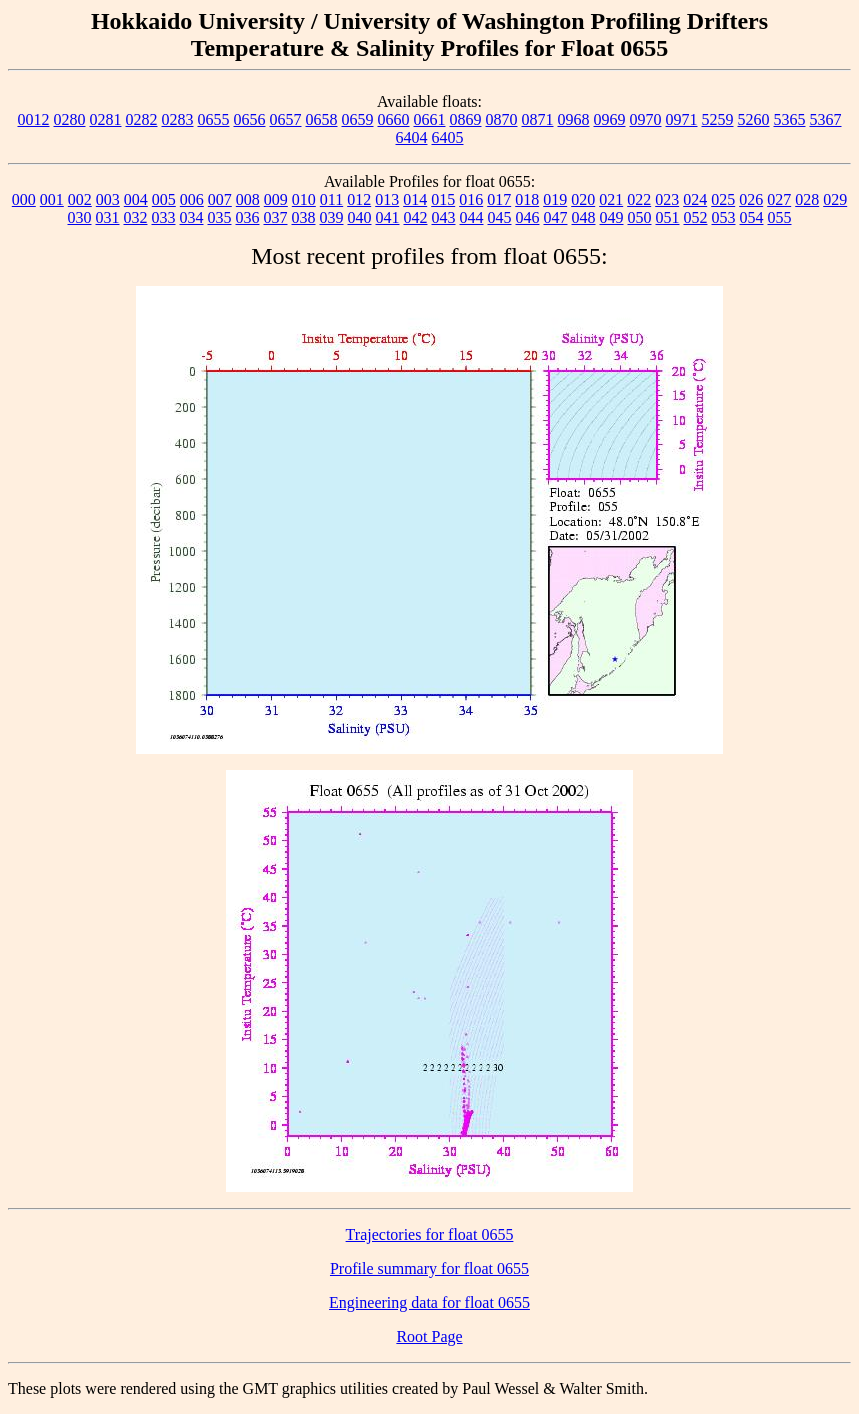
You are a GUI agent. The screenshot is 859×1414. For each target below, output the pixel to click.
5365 (790, 119)
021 (611, 199)
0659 (358, 119)
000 (24, 199)
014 (415, 199)
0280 (70, 119)
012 (359, 199)
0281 (106, 119)
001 (52, 199)
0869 (466, 119)
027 (779, 199)
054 (752, 217)
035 (220, 217)
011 (331, 199)
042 (416, 217)
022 (639, 199)
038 (304, 217)
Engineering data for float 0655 (429, 1302)
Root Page (429, 1336)
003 (108, 199)
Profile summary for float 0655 (429, 1268)
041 (388, 217)
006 (192, 199)
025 (723, 199)
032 (136, 217)
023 (667, 199)
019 (555, 199)
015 (443, 199)
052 (696, 217)
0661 (430, 119)
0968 (574, 119)
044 (472, 217)
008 (248, 199)
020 (583, 199)
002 (80, 199)
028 (807, 199)
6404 (412, 137)
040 (360, 217)
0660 (394, 119)
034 (192, 217)
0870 (502, 119)
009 (276, 199)
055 (780, 217)
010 (304, 199)
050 (640, 217)
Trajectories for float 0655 (430, 1234)
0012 (34, 119)
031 (108, 217)
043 (444, 217)
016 (471, 199)
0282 (142, 119)
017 (499, 199)
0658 (322, 119)
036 (248, 217)
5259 (718, 119)
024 (695, 199)
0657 (286, 119)
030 (80, 217)
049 (612, 217)
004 (136, 199)
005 (164, 199)
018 (527, 199)
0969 (610, 119)
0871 (538, 119)
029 (835, 199)
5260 (754, 119)
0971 (682, 119)
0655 (214, 119)
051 (668, 217)
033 (164, 217)
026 (751, 199)
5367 (826, 119)
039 (332, 217)
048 (584, 217)
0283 (178, 119)
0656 (250, 119)
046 (528, 217)
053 (724, 217)
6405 (448, 137)
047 (556, 217)
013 (387, 199)
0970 (646, 119)
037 (276, 217)
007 (220, 199)
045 (500, 217)
